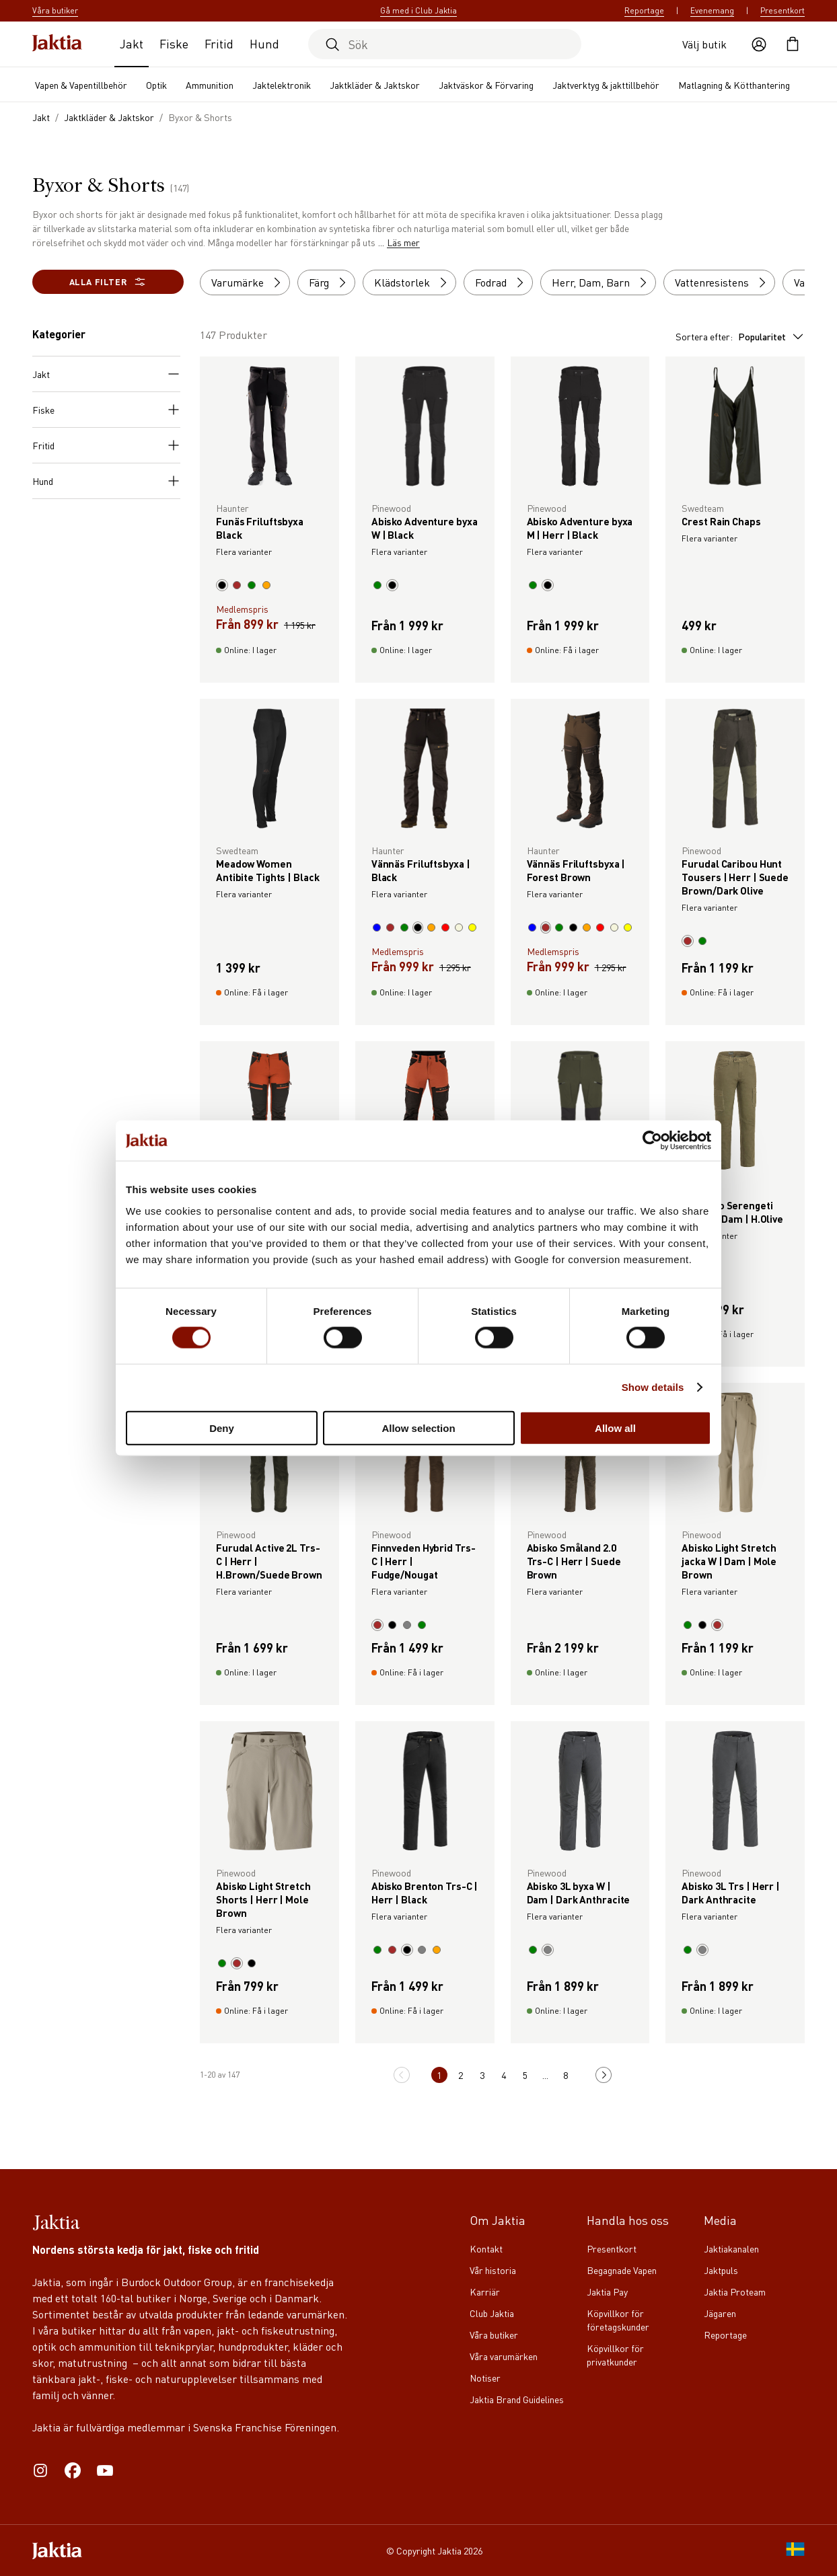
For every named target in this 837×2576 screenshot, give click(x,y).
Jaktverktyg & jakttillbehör (605, 85)
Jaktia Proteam (735, 2291)
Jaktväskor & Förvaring (486, 85)
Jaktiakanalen (731, 2248)
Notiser (485, 2378)
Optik (156, 85)
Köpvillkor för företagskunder (618, 2320)
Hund (264, 43)
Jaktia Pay (607, 2291)
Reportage (644, 10)
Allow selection (418, 1427)
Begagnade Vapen (622, 2270)
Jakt (131, 43)
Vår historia (493, 2270)
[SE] (795, 2550)
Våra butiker (494, 2334)
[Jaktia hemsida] (57, 44)
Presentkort (782, 10)
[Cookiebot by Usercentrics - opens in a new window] (652, 1141)
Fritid (219, 43)
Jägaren (720, 2313)
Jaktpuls (721, 2270)
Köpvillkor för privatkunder (615, 2354)
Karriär (485, 2291)
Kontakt (486, 2248)
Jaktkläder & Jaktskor (375, 85)
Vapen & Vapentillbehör (81, 85)
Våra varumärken (504, 2356)
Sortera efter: (740, 336)
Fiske (173, 43)
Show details (653, 1387)
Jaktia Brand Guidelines (517, 2399)
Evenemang (712, 10)
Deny (221, 1427)
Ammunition (209, 85)
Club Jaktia (492, 2313)
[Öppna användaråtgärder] (759, 44)
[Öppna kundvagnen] (792, 44)
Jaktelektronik (281, 85)
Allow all (615, 1427)
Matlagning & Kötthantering (734, 85)
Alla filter (108, 282)
